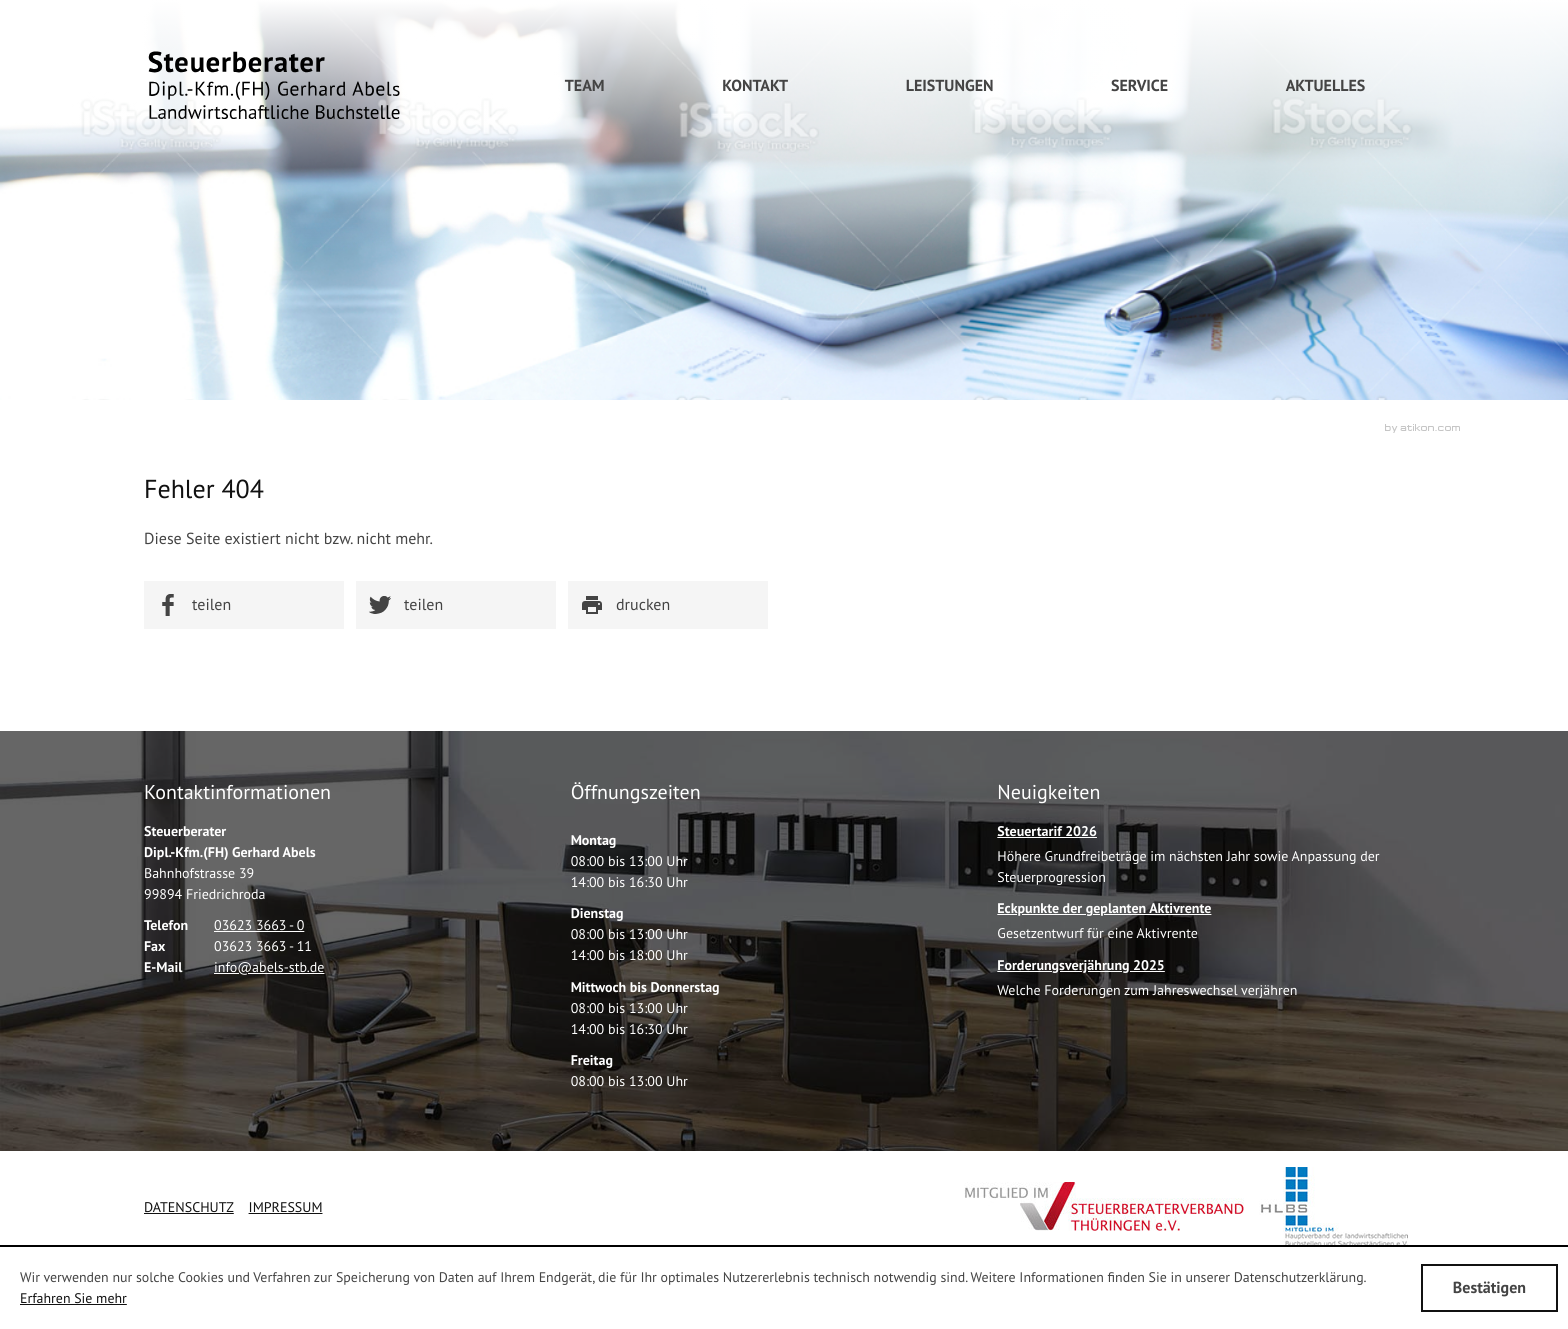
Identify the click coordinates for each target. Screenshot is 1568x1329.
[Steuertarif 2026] (1210, 860)
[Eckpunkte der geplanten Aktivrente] (1104, 926)
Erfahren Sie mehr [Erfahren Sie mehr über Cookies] (73, 1298)
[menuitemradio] (585, 86)
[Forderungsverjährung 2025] (1147, 983)
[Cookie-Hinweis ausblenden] (1489, 1288)
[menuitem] (755, 86)
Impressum (286, 1207)
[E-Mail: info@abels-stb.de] (269, 967)
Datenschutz (189, 1207)
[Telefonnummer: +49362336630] (259, 925)
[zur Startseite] (274, 85)
